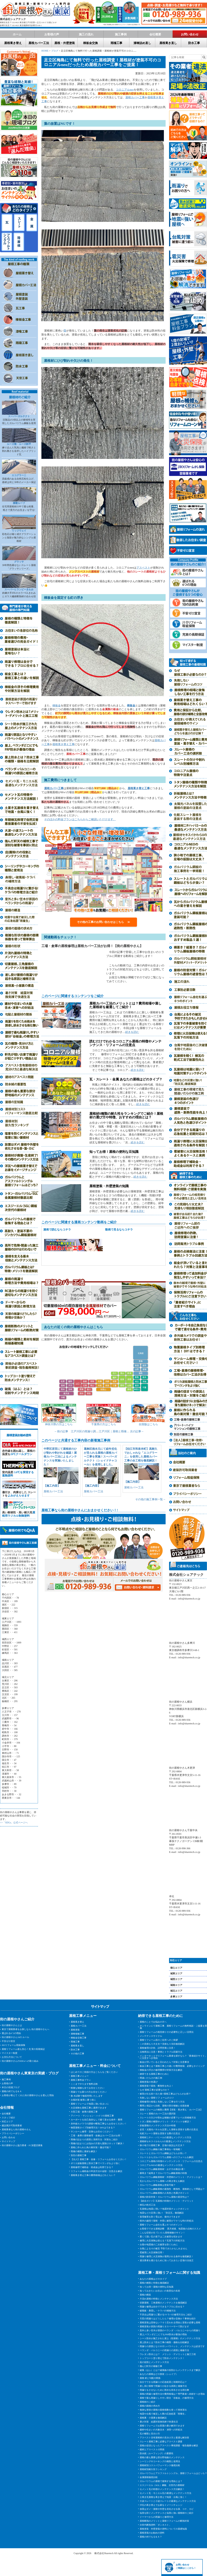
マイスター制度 (9, 2053)
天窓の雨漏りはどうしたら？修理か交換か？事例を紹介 (168, 2318)
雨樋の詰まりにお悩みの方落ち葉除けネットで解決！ (98, 2143)
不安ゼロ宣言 (8, 2041)
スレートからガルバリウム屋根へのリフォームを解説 (167, 2157)
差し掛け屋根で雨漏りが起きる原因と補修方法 (163, 2386)
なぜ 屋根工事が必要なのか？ (154, 2090)
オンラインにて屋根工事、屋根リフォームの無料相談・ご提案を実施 (173, 2027)
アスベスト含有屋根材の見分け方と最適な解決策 (164, 2437)
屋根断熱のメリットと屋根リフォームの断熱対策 (164, 2521)
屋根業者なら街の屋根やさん (16, 2129)
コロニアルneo (125, 89)
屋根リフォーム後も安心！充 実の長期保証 (23, 2049)
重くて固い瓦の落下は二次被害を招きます (161, 2236)
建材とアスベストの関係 (152, 2449)
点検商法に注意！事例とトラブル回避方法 (161, 2052)
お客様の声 (51, 34)
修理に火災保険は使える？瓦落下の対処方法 (162, 2240)
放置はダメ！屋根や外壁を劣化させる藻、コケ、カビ (167, 2509)
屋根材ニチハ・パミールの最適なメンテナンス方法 (165, 2137)
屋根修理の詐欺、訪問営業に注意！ (158, 2048)
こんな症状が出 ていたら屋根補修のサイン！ (162, 2232)
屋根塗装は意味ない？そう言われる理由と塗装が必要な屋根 (170, 2322)
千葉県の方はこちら (103, 1424)
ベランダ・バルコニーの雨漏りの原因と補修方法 (164, 2350)
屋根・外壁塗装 (64, 43)
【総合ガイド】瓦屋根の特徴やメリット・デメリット (167, 2201)
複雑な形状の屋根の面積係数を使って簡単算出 (163, 2409)
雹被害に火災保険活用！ (152, 2252)
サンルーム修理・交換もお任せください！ (92, 2131)
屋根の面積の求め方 (150, 2406)
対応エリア (7, 2121)
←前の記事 (61, 1431)
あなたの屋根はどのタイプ (153, 2279)
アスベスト (143, 567)
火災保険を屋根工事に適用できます (89, 2107)
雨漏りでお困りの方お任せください (89, 2092)
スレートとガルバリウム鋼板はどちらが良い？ (163, 2153)
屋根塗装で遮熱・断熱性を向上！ (156, 2086)
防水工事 (194, 43)
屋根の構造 (145, 2294)
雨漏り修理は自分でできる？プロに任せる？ (162, 2306)
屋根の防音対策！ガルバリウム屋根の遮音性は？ (164, 2197)
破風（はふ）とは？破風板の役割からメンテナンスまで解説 (170, 2370)
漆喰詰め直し (142, 43)
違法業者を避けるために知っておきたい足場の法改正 (167, 2260)
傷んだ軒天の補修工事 (151, 2366)
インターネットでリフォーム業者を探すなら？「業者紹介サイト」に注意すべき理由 (173, 2057)
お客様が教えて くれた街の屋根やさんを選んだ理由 (28, 2095)
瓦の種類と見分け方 (150, 2433)
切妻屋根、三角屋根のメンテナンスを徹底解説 (163, 2302)
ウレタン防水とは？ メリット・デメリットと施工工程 (168, 2354)
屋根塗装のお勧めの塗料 (152, 2532)
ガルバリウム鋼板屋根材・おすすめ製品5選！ (163, 2169)
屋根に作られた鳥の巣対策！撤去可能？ (91, 2147)
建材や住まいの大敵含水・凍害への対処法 (161, 2429)
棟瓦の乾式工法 (147, 2205)
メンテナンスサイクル (151, 2036)
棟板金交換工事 (78, 2037)
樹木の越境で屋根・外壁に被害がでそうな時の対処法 (167, 2220)
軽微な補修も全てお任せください (87, 2088)
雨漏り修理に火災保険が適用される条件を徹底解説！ (167, 2256)
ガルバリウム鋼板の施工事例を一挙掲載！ (161, 2149)
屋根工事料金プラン (81, 2080)
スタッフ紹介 (8, 2117)
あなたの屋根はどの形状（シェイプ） (159, 2374)
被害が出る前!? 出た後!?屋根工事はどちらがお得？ (165, 2093)
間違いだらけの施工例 (151, 2078)
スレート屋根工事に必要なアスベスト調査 (161, 2441)
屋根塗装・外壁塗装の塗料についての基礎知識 (163, 2529)
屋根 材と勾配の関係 (150, 2378)
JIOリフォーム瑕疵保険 (13, 2045)
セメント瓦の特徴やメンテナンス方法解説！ (162, 2489)
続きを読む (132, 1032)
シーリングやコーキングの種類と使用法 (160, 2461)
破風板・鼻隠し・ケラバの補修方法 (158, 2310)
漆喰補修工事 (77, 2033)
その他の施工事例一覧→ (150, 1499)
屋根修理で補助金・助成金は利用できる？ (92, 2167)
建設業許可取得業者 (12, 2125)
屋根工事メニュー (80, 2076)
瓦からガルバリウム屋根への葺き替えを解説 (162, 2181)
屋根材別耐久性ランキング (153, 2469)
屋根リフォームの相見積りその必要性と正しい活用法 (167, 2032)
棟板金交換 (90, 43)
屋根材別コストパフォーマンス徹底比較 (160, 2465)
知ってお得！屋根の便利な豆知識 (156, 2287)
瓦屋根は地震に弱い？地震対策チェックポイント (164, 2209)
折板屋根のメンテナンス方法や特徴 (158, 2125)
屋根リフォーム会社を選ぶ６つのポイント (161, 2224)
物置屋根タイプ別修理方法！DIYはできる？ (93, 2127)
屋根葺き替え (13, 43)
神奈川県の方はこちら (59, 1424)
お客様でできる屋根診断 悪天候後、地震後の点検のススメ (172, 2228)
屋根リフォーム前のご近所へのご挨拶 (159, 2040)
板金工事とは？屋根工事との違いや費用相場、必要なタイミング (172, 2066)
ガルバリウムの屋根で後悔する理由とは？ (161, 2481)
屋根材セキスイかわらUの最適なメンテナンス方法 (165, 2141)
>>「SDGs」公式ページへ (14, 1822)
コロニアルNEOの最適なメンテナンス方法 (161, 2165)
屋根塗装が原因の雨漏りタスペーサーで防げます (164, 2326)
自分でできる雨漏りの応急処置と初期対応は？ (163, 2382)
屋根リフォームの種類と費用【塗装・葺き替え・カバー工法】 (171, 2109)
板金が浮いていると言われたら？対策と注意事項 (164, 2062)
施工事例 (121, 34)
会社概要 (155, 34)
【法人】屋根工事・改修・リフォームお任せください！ (99, 2159)
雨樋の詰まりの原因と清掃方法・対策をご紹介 (94, 2139)
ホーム (17, 34)
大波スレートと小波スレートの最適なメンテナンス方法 (168, 2501)
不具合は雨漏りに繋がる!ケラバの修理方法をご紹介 (166, 2314)
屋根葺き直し (168, 43)
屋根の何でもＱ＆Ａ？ (151, 2536)
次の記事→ (137, 1431)
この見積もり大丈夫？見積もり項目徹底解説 (162, 2044)
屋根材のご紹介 (147, 2402)
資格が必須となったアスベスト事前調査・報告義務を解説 (169, 2445)
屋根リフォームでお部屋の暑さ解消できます (162, 2425)
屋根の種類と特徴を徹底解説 (154, 2283)
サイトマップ (8, 2141)
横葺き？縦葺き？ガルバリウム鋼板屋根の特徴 (163, 2173)
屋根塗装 (75, 2029)
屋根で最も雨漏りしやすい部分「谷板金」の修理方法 (167, 2398)
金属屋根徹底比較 (149, 2477)
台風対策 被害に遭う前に (83, 2100)
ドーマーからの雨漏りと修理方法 (156, 2517)
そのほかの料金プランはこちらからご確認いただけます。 (80, 819)
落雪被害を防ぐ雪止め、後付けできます (160, 2216)
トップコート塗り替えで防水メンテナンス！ (162, 2358)
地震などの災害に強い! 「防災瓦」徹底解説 (162, 2212)
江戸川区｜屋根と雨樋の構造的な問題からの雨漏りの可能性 (114, 1431)
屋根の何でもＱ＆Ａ (12, 2091)
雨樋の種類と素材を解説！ (84, 2151)
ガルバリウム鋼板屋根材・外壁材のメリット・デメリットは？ (171, 2177)
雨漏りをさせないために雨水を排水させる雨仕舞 (164, 2390)
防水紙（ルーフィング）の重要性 (156, 2453)
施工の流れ (86, 34)
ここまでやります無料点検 (84, 2084)
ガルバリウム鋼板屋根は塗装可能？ (158, 2185)
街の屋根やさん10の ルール (15, 2037)
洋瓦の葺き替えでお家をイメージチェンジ (161, 2505)
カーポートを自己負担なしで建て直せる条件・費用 (96, 2119)
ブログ (54, 51)
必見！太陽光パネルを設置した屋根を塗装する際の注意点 (169, 2129)
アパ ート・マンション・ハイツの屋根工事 (92, 2115)
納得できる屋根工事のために (154, 2074)
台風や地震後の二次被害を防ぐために (159, 2244)
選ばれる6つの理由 (11, 2033)
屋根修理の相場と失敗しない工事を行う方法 (162, 2101)
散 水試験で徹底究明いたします (87, 2096)
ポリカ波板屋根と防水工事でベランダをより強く (95, 2163)
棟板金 (56, 705)
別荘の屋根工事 (78, 2155)
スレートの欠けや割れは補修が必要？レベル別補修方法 (168, 2117)
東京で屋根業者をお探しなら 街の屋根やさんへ (25, 2029)
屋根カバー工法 (38, 43)
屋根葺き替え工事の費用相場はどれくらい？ (93, 2175)
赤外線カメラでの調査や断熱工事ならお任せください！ (99, 2123)
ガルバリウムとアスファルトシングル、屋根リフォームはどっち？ (173, 2473)
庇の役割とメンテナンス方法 (154, 2362)
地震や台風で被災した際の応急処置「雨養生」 (163, 2413)
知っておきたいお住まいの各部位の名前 (160, 2290)
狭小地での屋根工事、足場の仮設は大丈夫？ (162, 2145)
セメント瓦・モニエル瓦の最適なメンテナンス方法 (165, 2493)
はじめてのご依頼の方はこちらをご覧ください (94, 2072)
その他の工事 (77, 2053)
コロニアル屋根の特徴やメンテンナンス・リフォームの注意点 (171, 2161)
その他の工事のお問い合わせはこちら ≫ (103, 921)
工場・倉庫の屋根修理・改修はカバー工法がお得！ (96, 2135)
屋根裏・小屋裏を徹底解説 (153, 2417)
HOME (44, 51)
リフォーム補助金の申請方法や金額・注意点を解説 (96, 2171)
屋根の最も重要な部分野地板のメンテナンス (162, 2457)
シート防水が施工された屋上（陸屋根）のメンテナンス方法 (170, 2338)
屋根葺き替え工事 (63, 744)
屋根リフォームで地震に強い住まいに (90, 2103)
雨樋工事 (116, 43)
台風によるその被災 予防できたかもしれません (163, 2248)
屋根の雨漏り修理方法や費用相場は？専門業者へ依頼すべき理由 (172, 2394)
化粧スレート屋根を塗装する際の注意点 (160, 2133)
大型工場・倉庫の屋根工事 (84, 2111)
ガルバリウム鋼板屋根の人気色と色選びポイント (164, 2193)
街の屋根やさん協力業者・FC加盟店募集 (22, 2145)
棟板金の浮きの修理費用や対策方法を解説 (161, 2070)
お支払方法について (12, 2057)
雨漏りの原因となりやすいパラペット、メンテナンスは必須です (172, 2346)
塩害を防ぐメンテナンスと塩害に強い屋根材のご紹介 (167, 2513)
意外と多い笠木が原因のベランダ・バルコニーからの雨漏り (170, 2330)
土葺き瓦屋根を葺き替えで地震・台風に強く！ (163, 2497)
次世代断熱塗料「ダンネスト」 (155, 2525)
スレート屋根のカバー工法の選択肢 (158, 2113)
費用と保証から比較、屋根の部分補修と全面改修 (164, 2105)
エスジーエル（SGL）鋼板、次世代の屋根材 (162, 2485)
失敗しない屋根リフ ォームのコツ (157, 2097)
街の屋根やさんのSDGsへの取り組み (20, 2061)
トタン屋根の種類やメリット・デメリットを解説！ (165, 2121)
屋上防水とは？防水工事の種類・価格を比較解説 (164, 2342)
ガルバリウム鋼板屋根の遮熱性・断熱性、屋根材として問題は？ (172, 2189)
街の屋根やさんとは (12, 2025)
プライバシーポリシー (13, 2133)
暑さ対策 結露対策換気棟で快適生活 (159, 2421)
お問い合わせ (190, 34)
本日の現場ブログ (11, 2087)
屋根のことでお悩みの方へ (153, 2022)
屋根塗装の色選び (149, 2082)
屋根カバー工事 (135, 97)
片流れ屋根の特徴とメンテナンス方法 (159, 2298)
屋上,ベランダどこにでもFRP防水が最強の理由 (163, 2334)
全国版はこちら (148, 1424)
